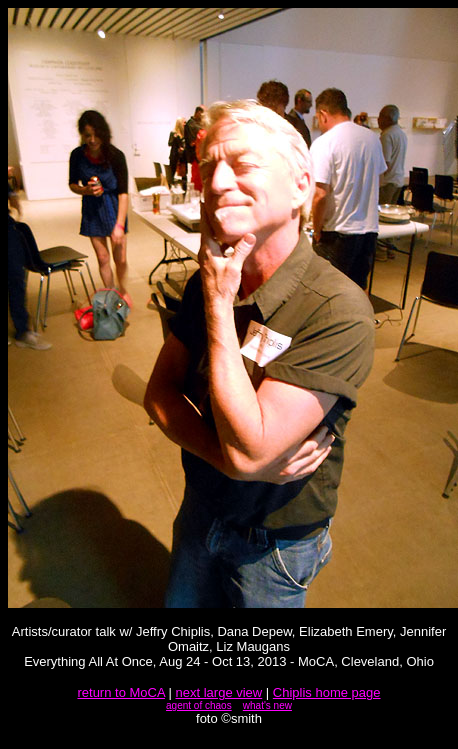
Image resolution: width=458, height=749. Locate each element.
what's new (267, 705)
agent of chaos (199, 705)
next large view (219, 692)
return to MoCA (120, 692)
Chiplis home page (327, 692)
